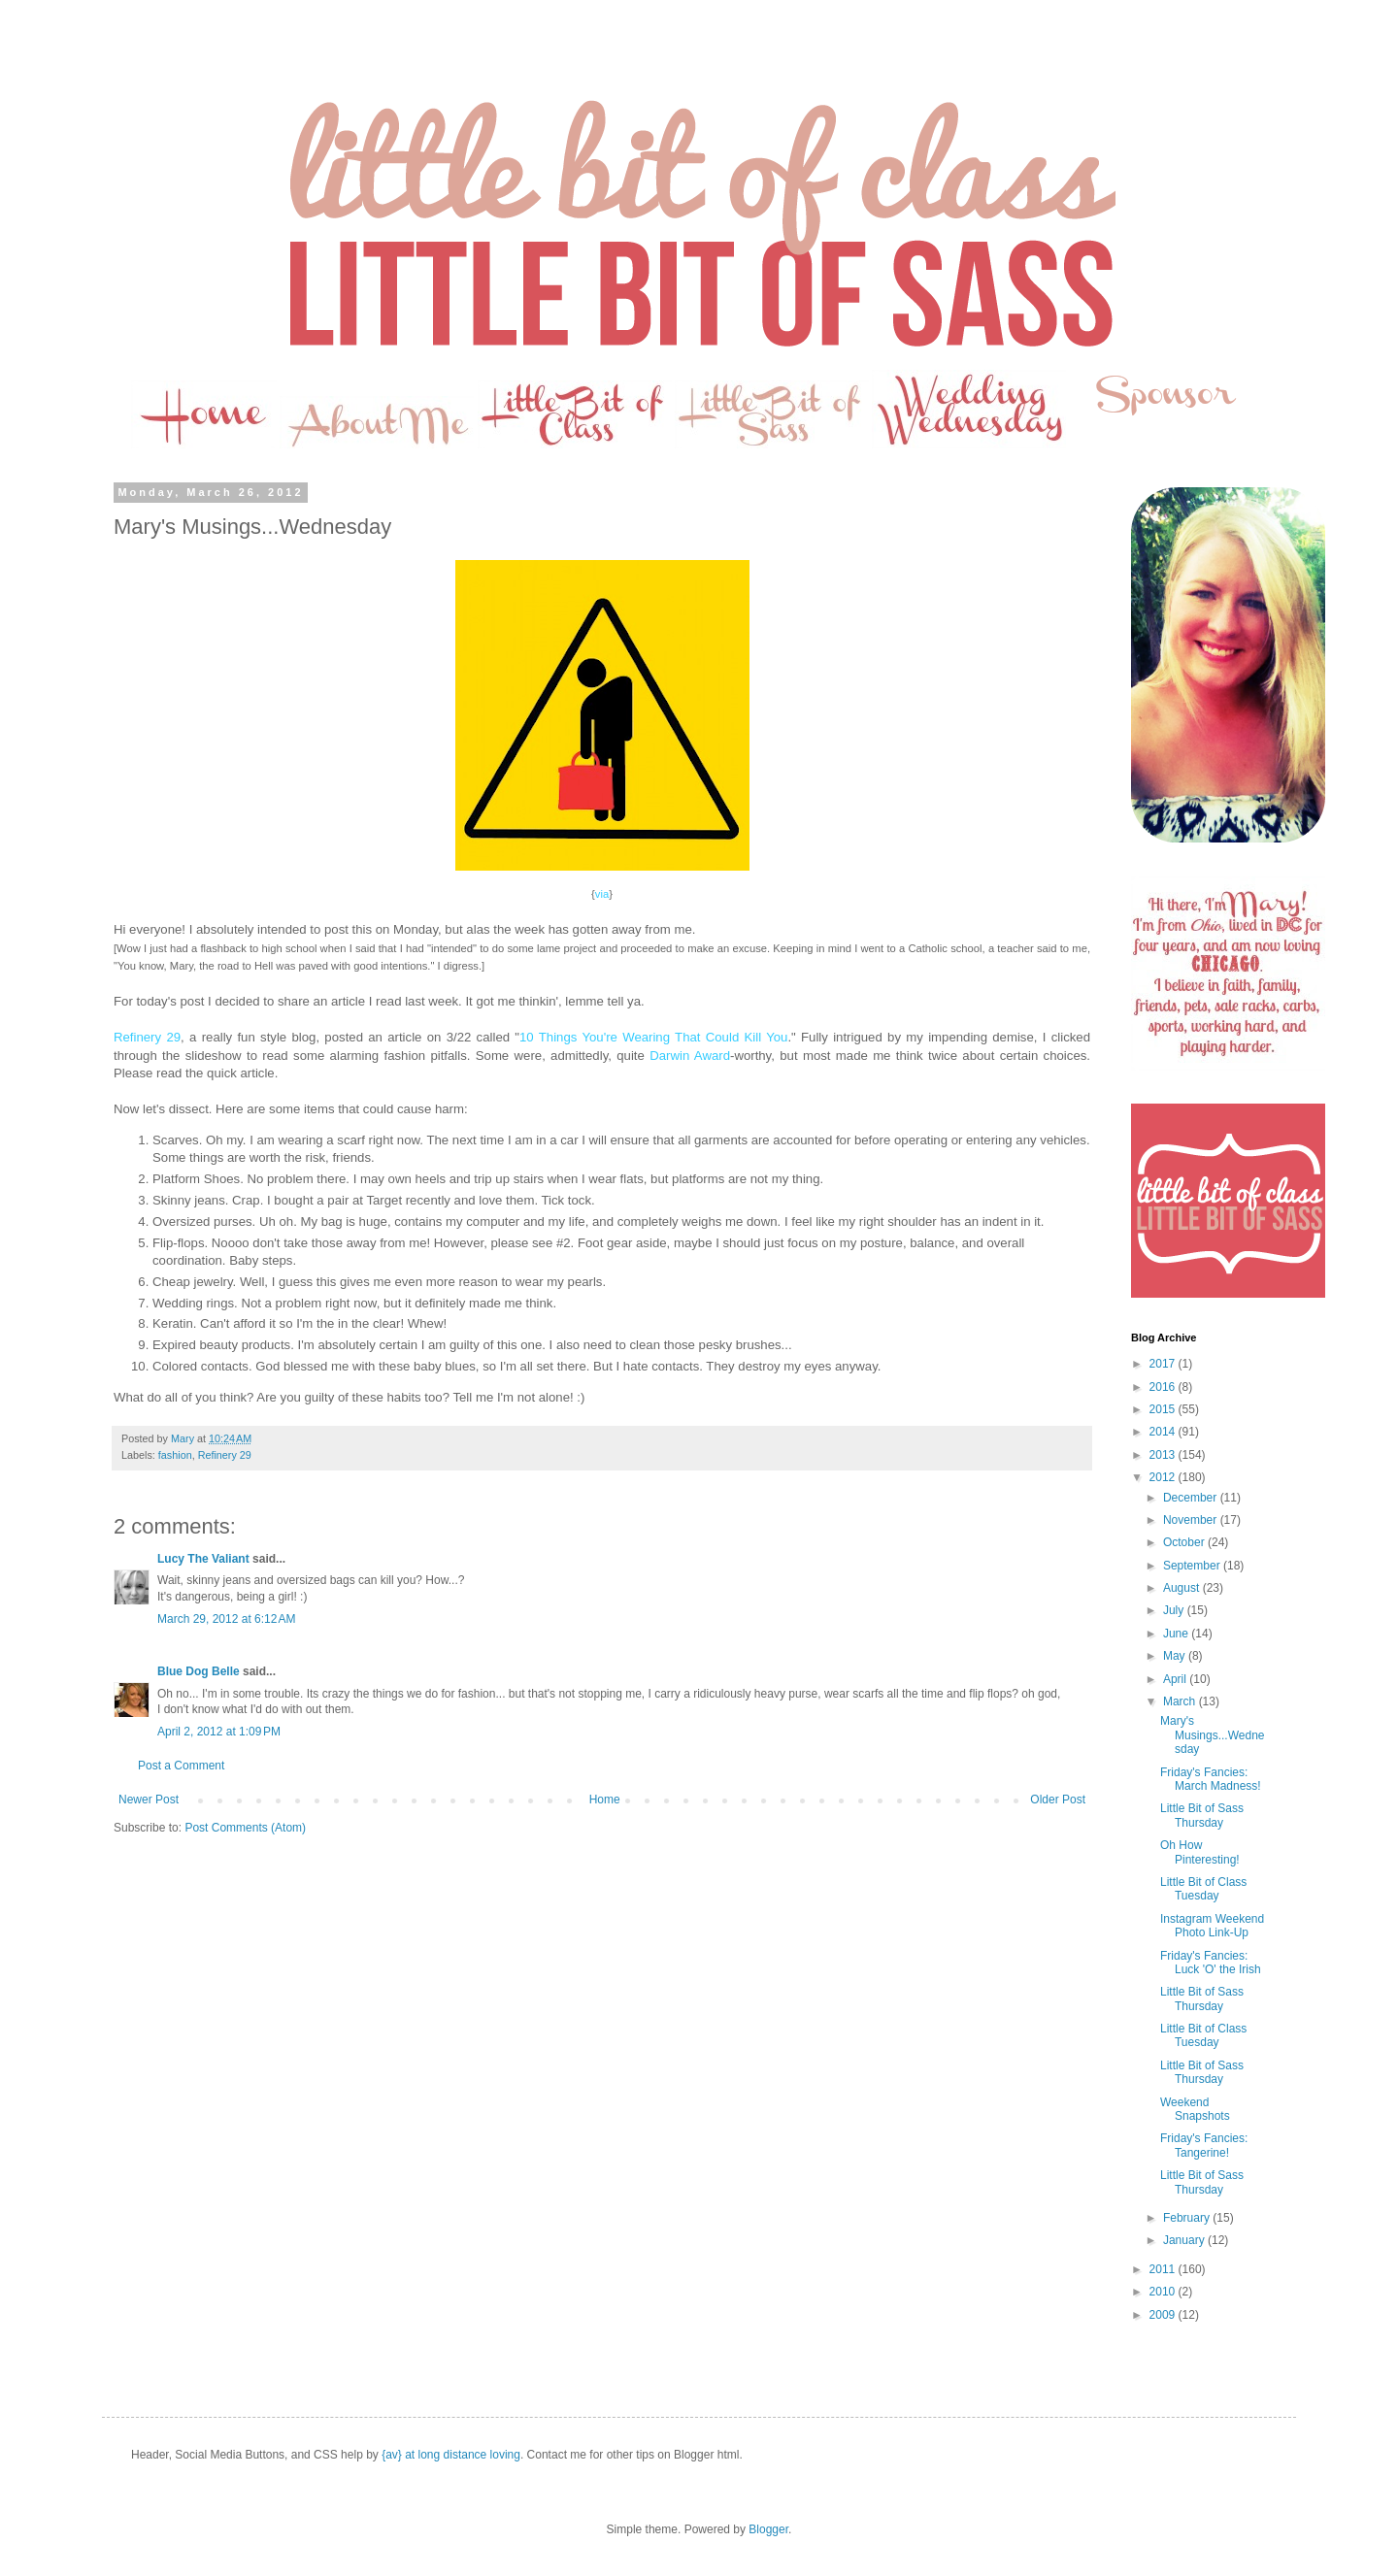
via (602, 894)
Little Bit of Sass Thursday (1202, 1815)
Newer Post (148, 1799)
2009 (1164, 2315)
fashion (175, 1455)
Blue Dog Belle (198, 1671)
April (1176, 1679)
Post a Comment (181, 1765)
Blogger (768, 2529)
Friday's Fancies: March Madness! (1210, 1779)
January (1185, 2240)
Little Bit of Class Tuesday (1203, 1888)
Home (604, 1799)
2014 (1164, 1431)
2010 (1164, 2291)
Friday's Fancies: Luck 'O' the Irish (1210, 1962)
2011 (1164, 2269)
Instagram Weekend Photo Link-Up (1212, 1925)
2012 (1164, 1477)
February (1188, 2218)
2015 (1164, 1409)
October (1185, 1542)
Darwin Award (689, 1055)
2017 (1164, 1364)
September (1193, 1565)
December (1191, 1497)
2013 (1164, 1455)
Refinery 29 (147, 1037)
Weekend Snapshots (1195, 2109)
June (1177, 1633)
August (1183, 1588)
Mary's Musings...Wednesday (1212, 1735)
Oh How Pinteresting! (1200, 1852)
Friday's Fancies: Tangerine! (1204, 2145)
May (1175, 1656)
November (1191, 1520)
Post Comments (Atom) (245, 1827)
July (1175, 1610)
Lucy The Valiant (203, 1559)
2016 (1164, 1387)
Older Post (1057, 1799)
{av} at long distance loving (451, 2454)
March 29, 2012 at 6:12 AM (226, 1619)
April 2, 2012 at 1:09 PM (219, 1731)
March (1181, 1701)
